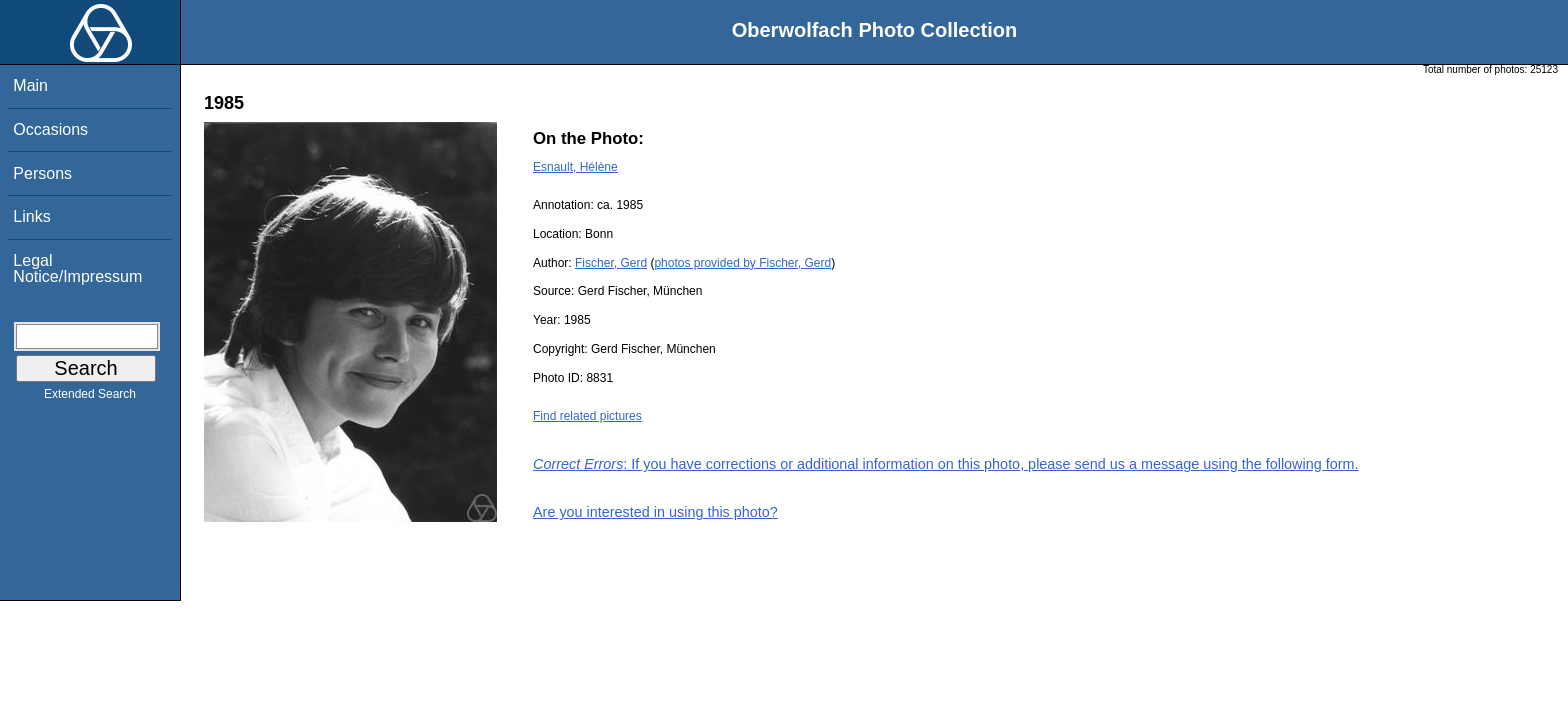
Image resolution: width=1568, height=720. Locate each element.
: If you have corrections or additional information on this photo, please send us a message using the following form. (946, 464)
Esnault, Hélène (575, 167)
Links (31, 216)
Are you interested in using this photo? (655, 512)
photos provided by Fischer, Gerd (742, 263)
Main (30, 85)
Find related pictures (587, 416)
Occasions (50, 129)
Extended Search (90, 398)
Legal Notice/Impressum (77, 268)
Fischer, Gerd (611, 263)
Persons (42, 173)
